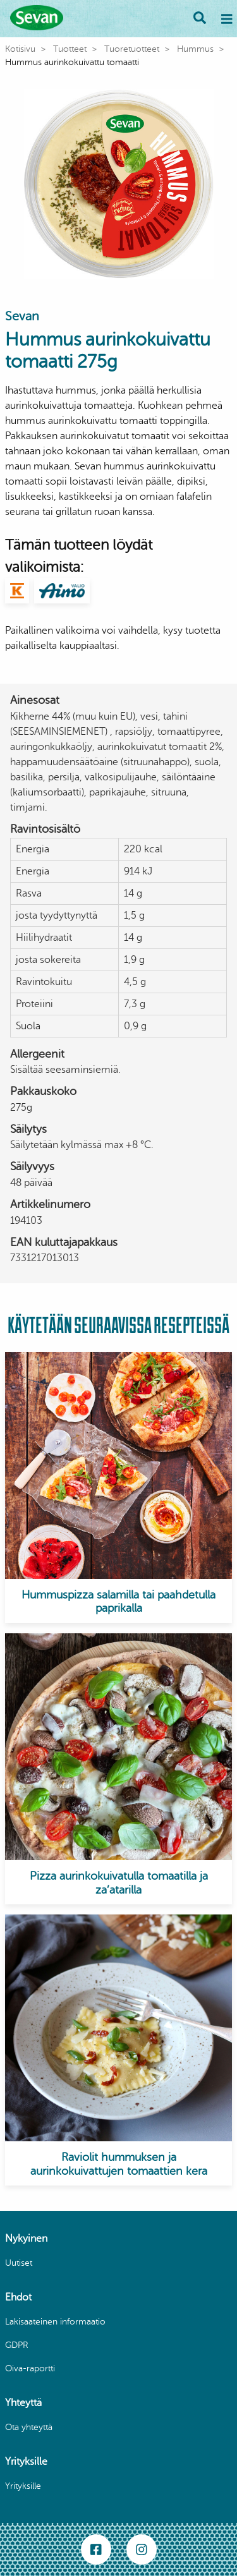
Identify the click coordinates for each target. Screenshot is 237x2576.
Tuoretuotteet (131, 49)
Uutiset (18, 2263)
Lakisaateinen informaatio (55, 2321)
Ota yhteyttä (28, 2427)
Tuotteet (70, 49)
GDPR (16, 2345)
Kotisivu (20, 49)
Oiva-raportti (30, 2368)
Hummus (195, 49)
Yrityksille (23, 2486)
